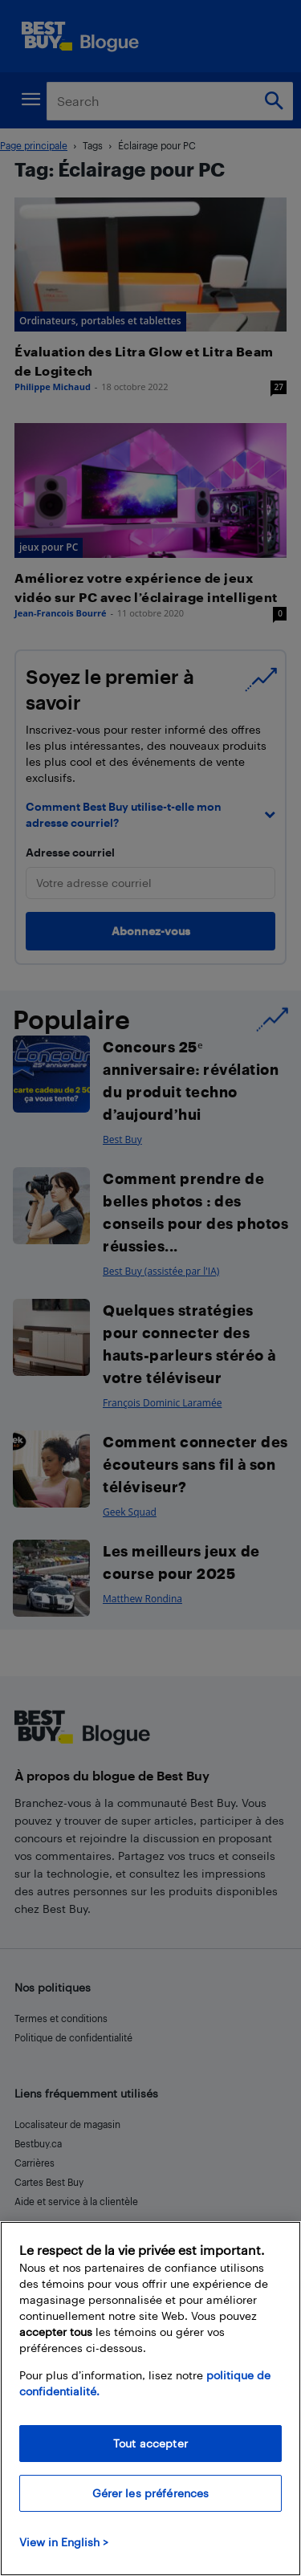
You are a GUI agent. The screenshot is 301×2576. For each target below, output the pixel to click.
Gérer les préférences (150, 2493)
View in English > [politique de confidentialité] (63, 2542)
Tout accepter (150, 2443)
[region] (150, 2398)
